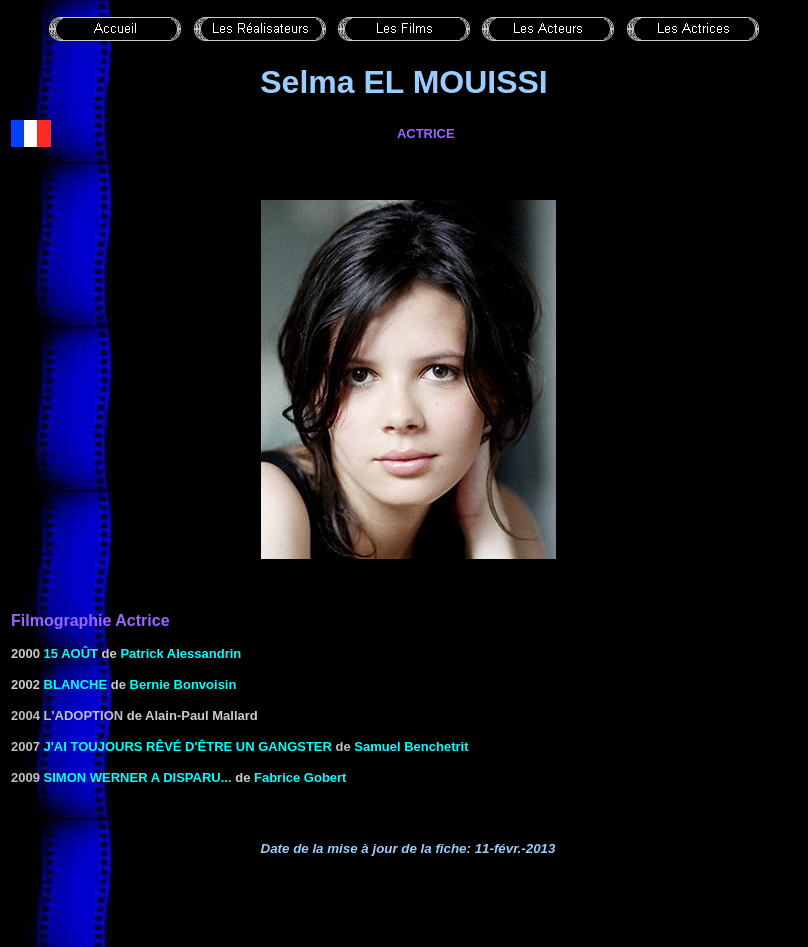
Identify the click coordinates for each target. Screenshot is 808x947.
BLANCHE (76, 684)
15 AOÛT (71, 653)
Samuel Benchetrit (411, 746)
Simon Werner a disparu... (138, 777)
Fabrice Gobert (300, 777)
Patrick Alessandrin (180, 653)
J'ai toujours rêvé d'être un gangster (188, 746)
